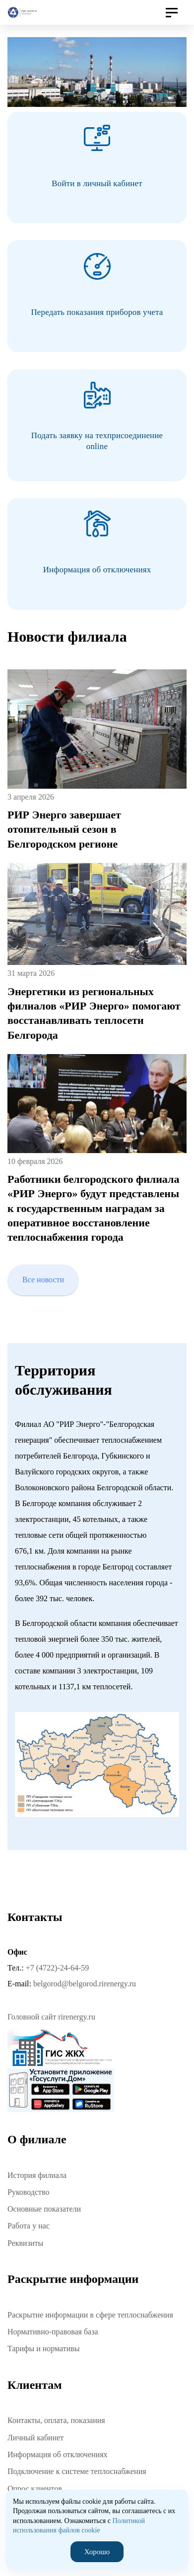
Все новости (43, 1279)
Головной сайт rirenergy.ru (51, 2017)
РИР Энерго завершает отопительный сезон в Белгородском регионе (64, 829)
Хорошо (97, 2552)
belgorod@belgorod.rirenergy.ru (84, 1983)
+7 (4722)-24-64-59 (57, 1968)
